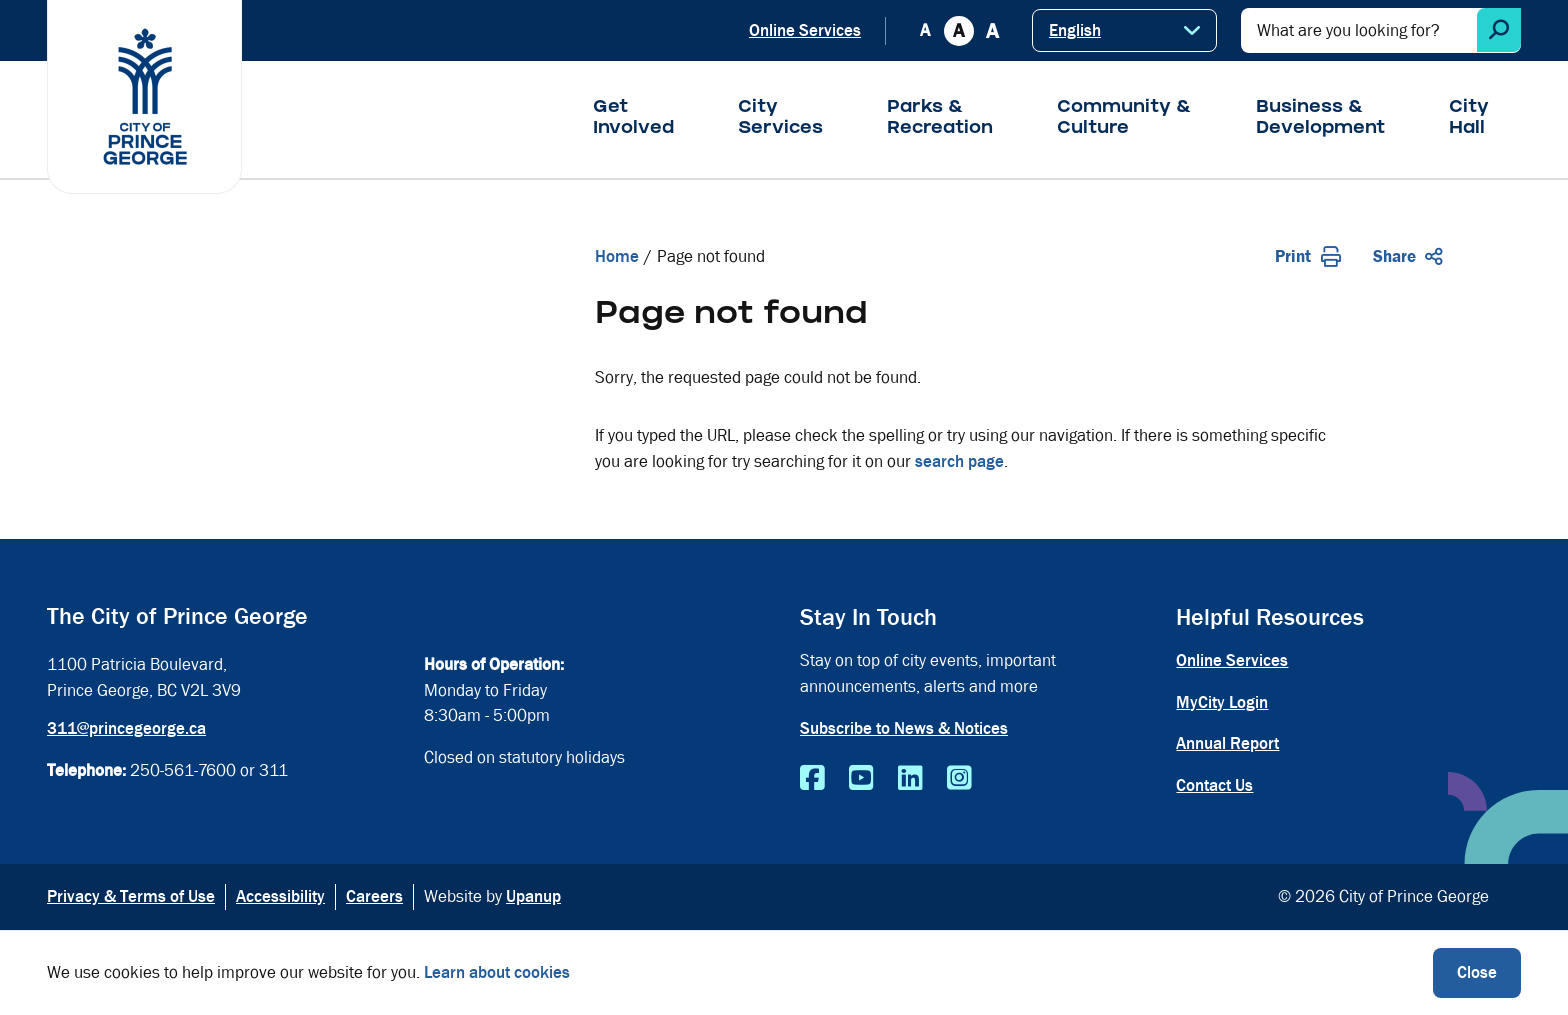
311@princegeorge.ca (126, 728)
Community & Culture (1124, 119)
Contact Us (1214, 785)
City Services (780, 119)
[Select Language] (1124, 30)
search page (959, 461)
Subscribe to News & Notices (904, 728)
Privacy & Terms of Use (131, 896)
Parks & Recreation (940, 119)
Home (617, 256)
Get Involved (633, 119)
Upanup (533, 896)
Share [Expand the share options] (1408, 256)
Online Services (805, 30)
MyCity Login (1222, 702)
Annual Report (1227, 743)
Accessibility (280, 896)
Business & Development (1320, 119)
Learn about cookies (497, 972)
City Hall (1469, 119)
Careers (374, 896)
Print (1308, 256)
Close (1477, 972)
